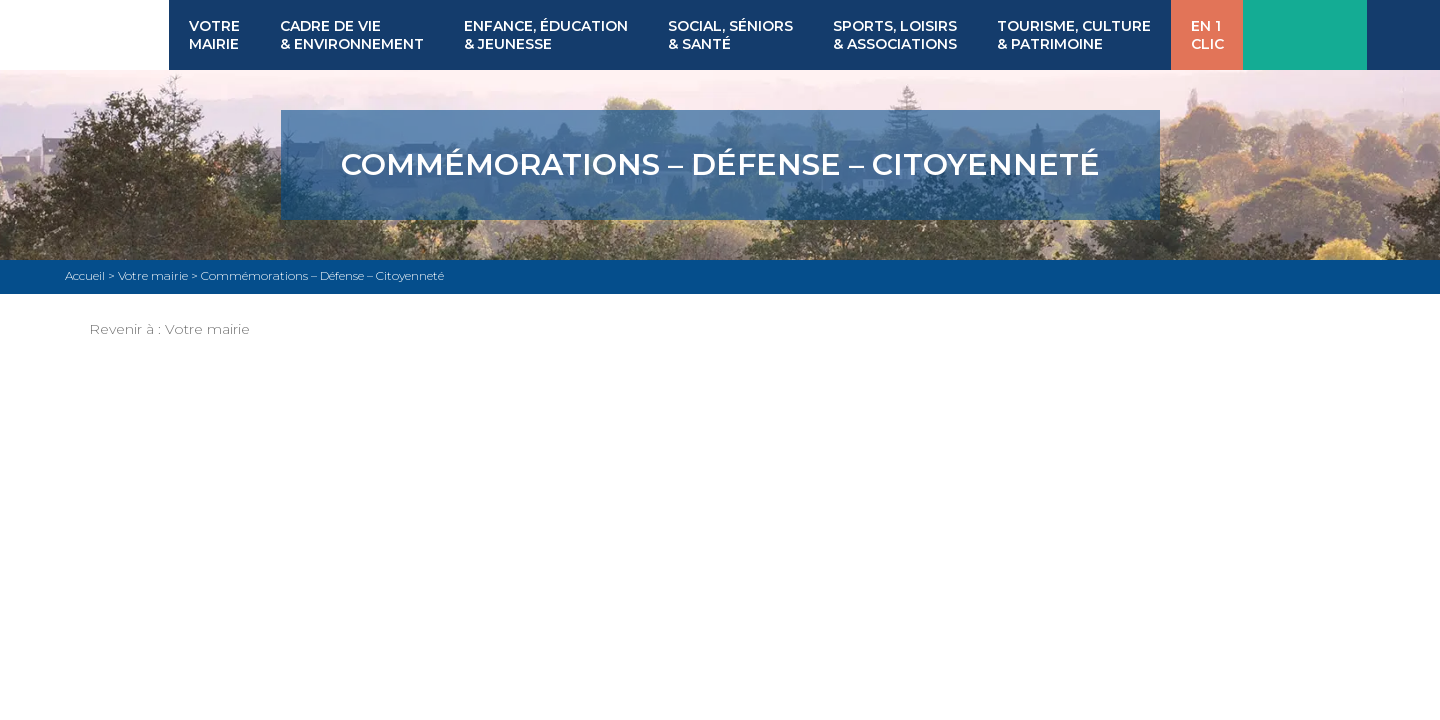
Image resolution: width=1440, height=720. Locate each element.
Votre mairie (207, 329)
